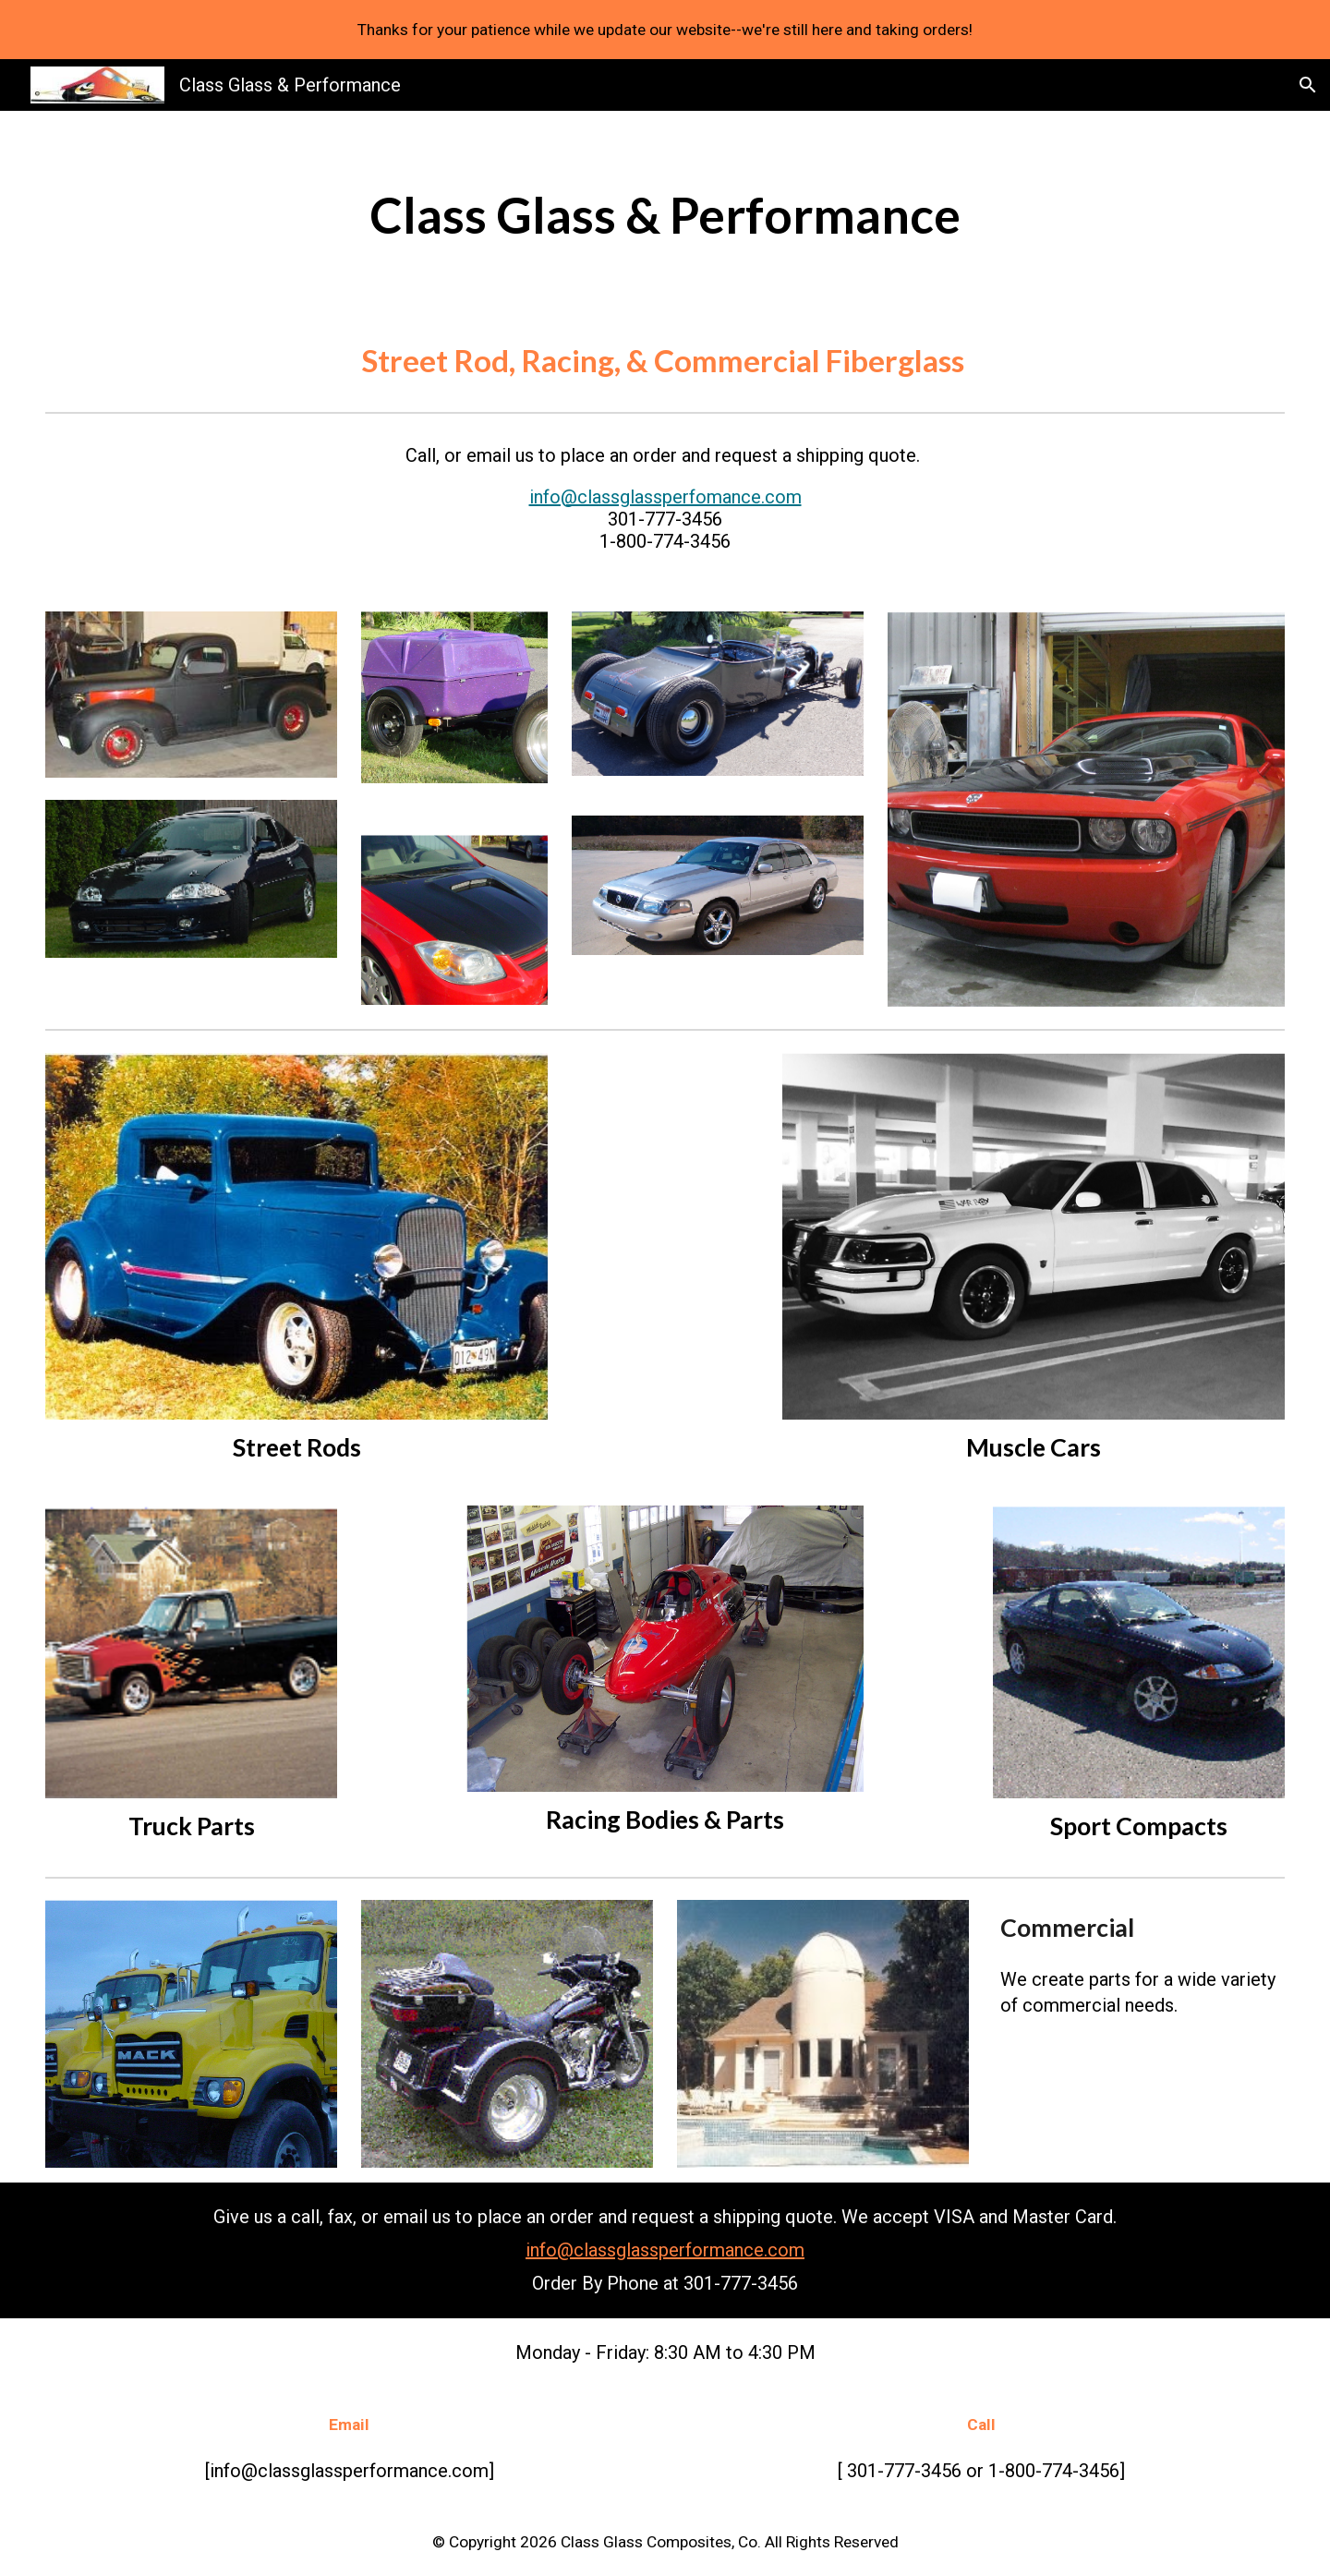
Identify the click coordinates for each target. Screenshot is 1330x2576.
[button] (1308, 85)
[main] (665, 214)
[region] (665, 29)
